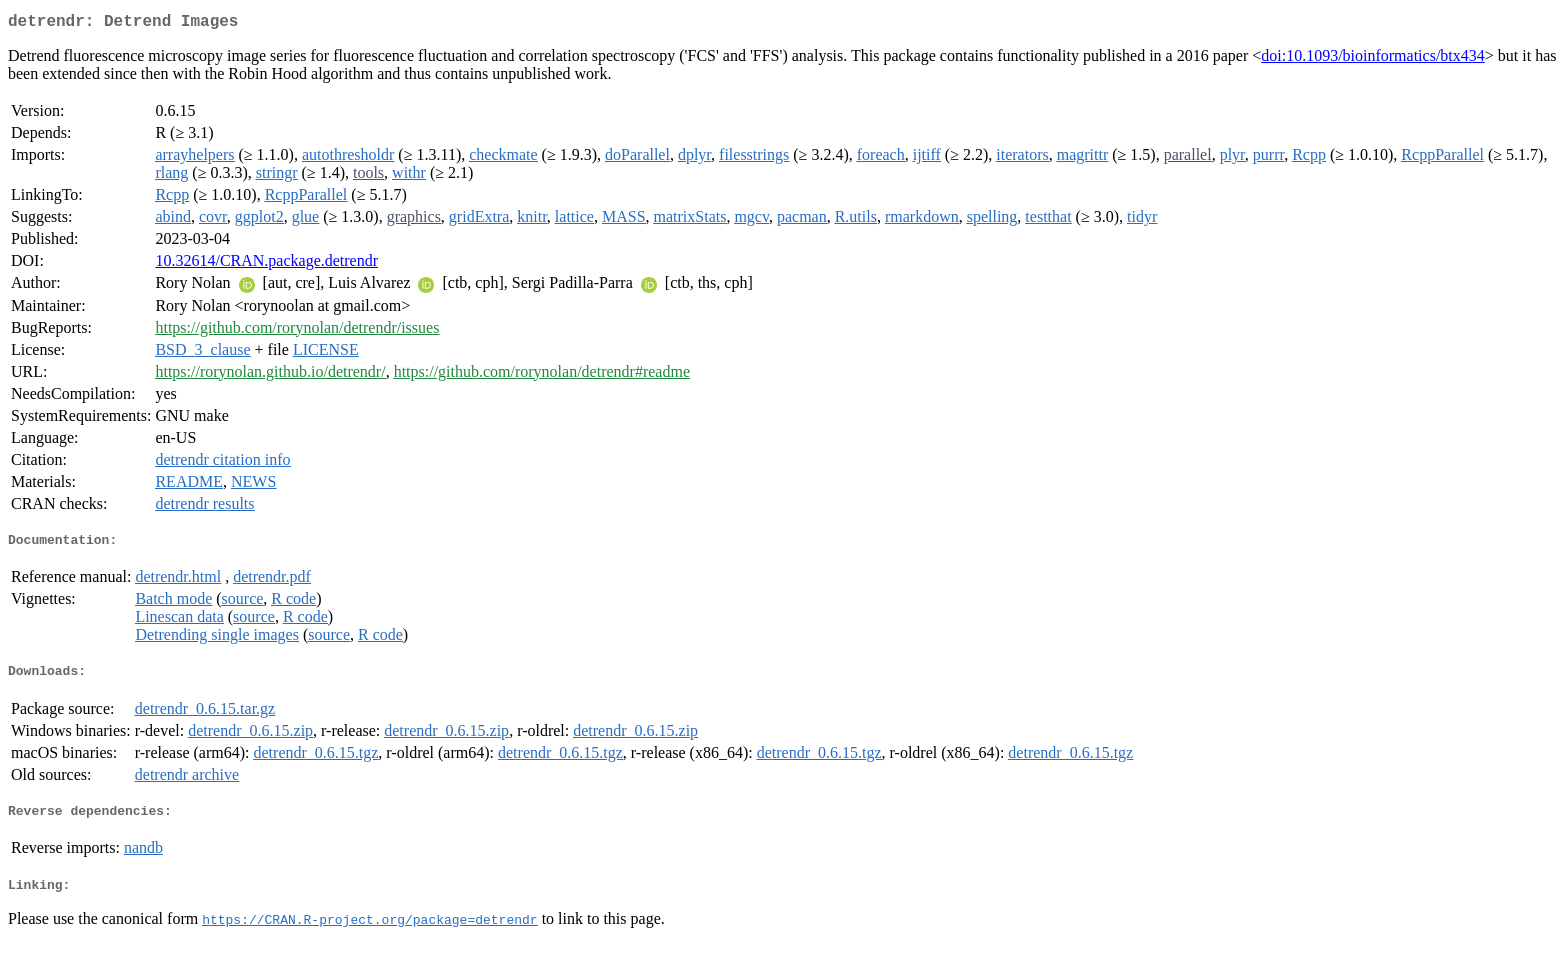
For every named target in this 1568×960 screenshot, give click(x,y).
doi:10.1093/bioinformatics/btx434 (1373, 59)
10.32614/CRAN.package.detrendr (266, 264)
